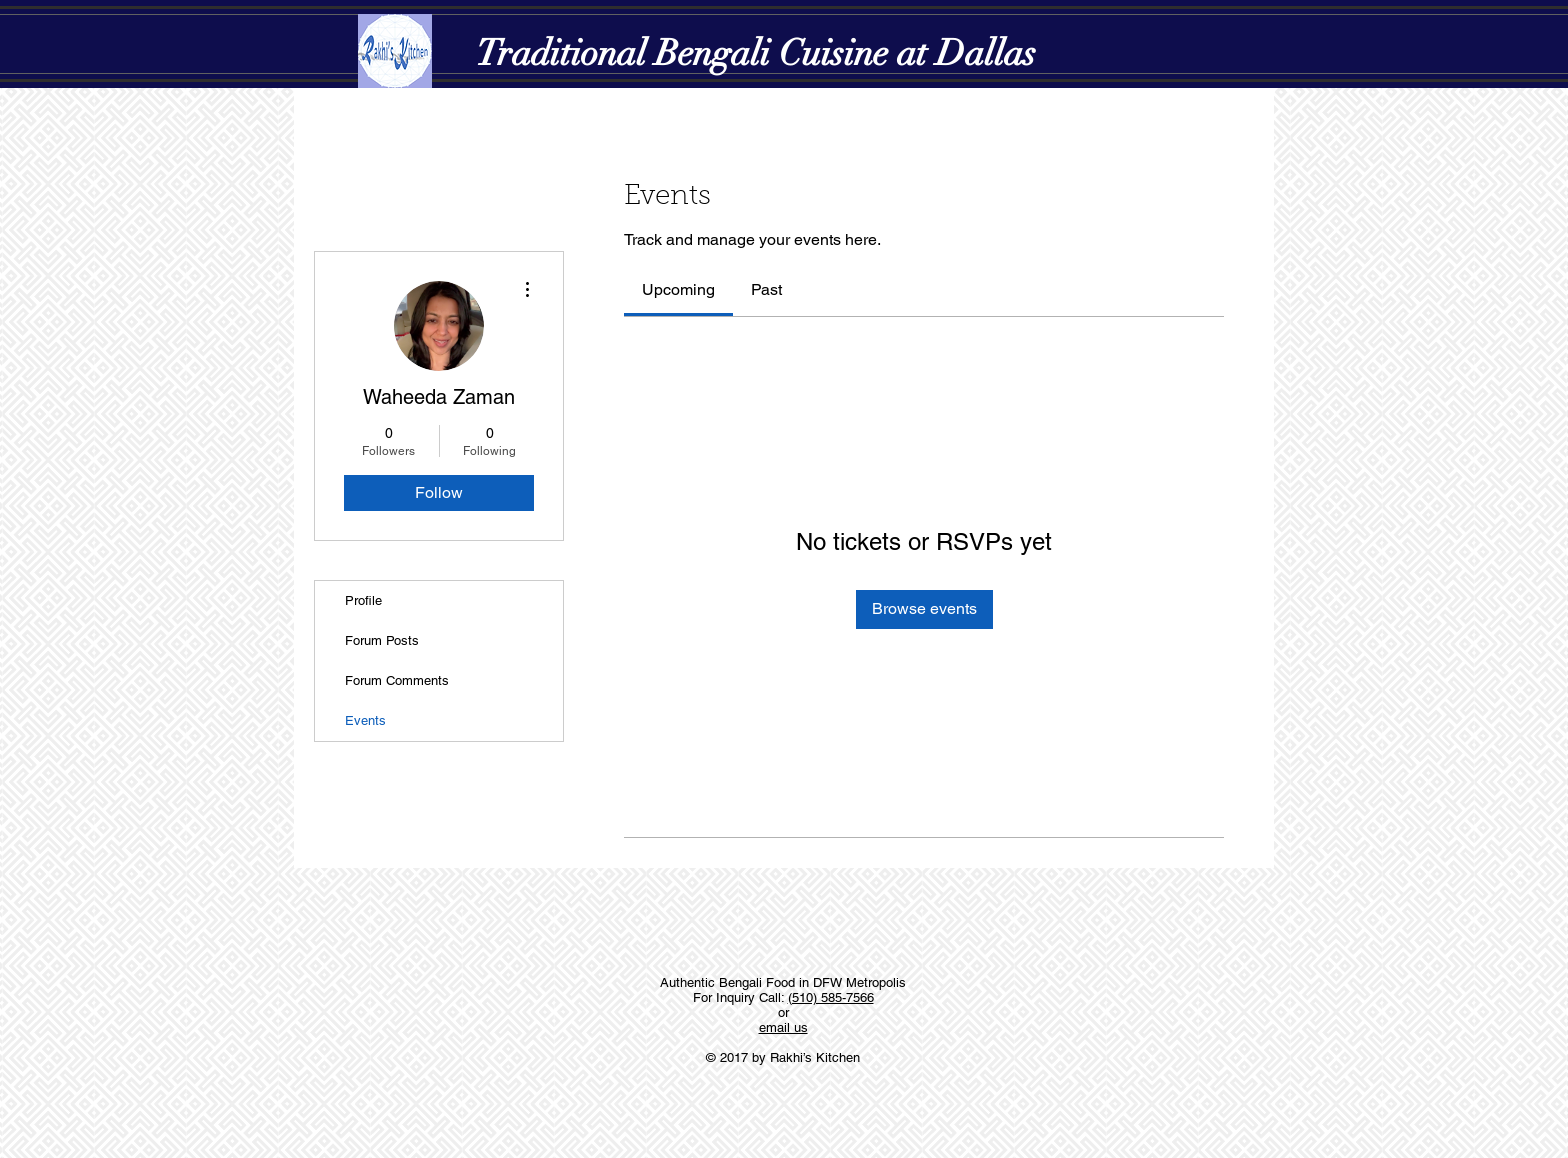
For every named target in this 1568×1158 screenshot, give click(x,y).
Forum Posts (382, 640)
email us (783, 1027)
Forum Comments (397, 680)
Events (365, 720)
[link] (678, 289)
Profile (363, 600)
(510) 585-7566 (831, 997)
